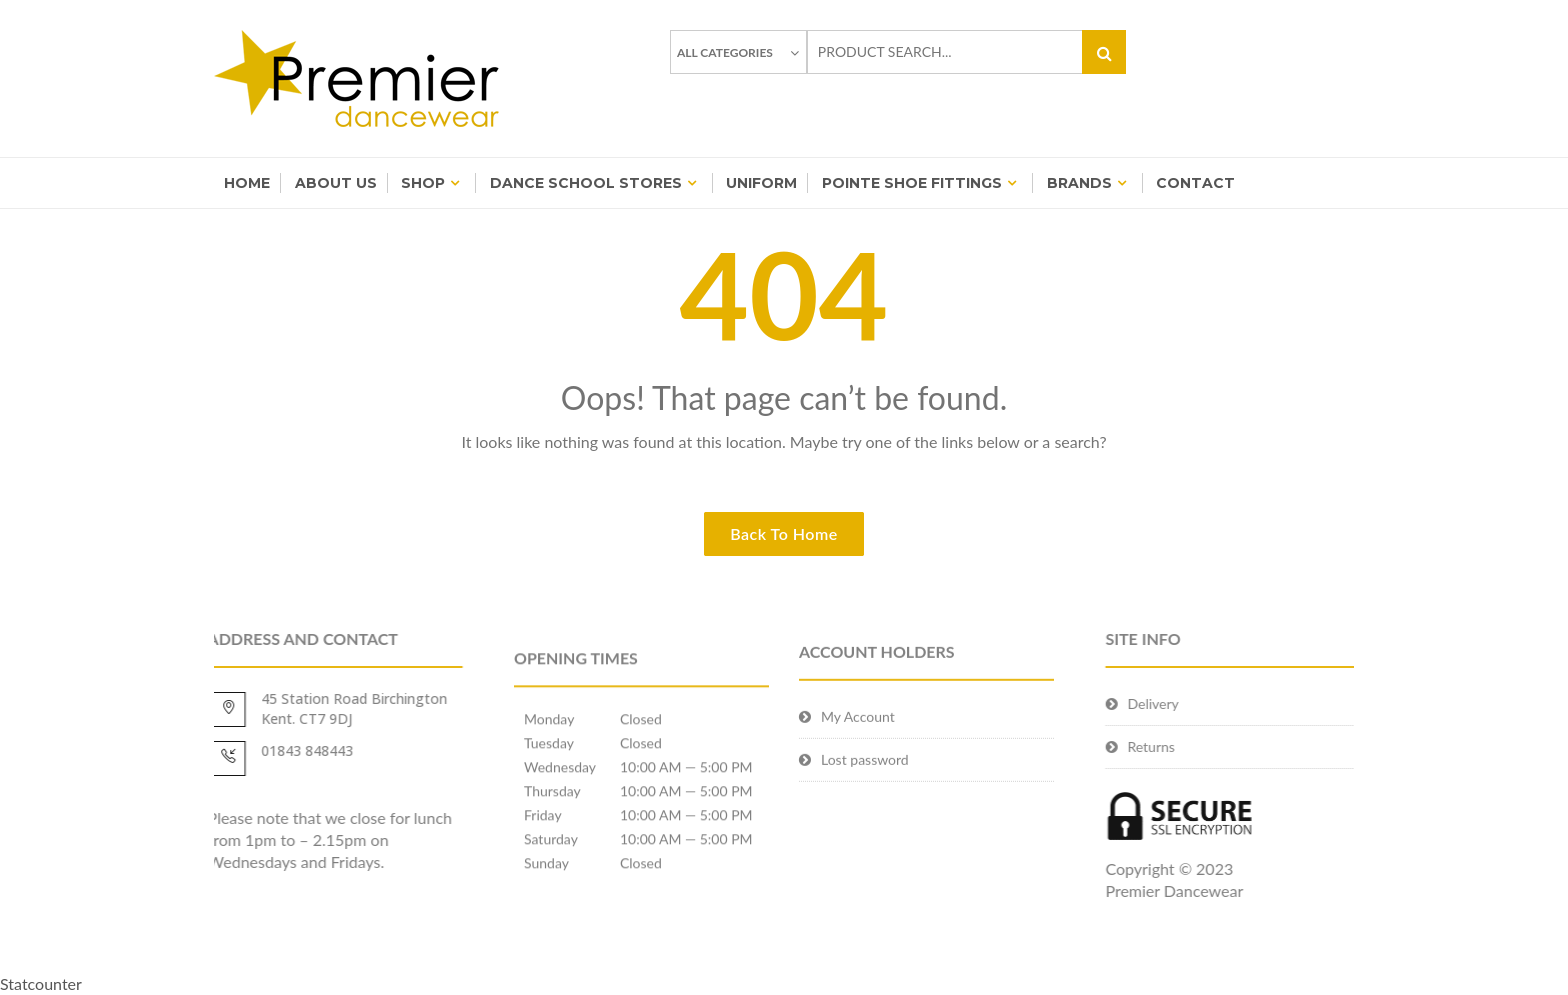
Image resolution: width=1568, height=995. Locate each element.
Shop (423, 183)
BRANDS (1079, 183)
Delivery (1203, 703)
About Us (336, 183)
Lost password (865, 789)
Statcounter (41, 983)
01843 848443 (257, 750)
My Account (858, 746)
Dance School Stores (586, 183)
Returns (1201, 746)
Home (247, 183)
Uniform (761, 183)
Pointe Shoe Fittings (912, 183)
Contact (1195, 183)
